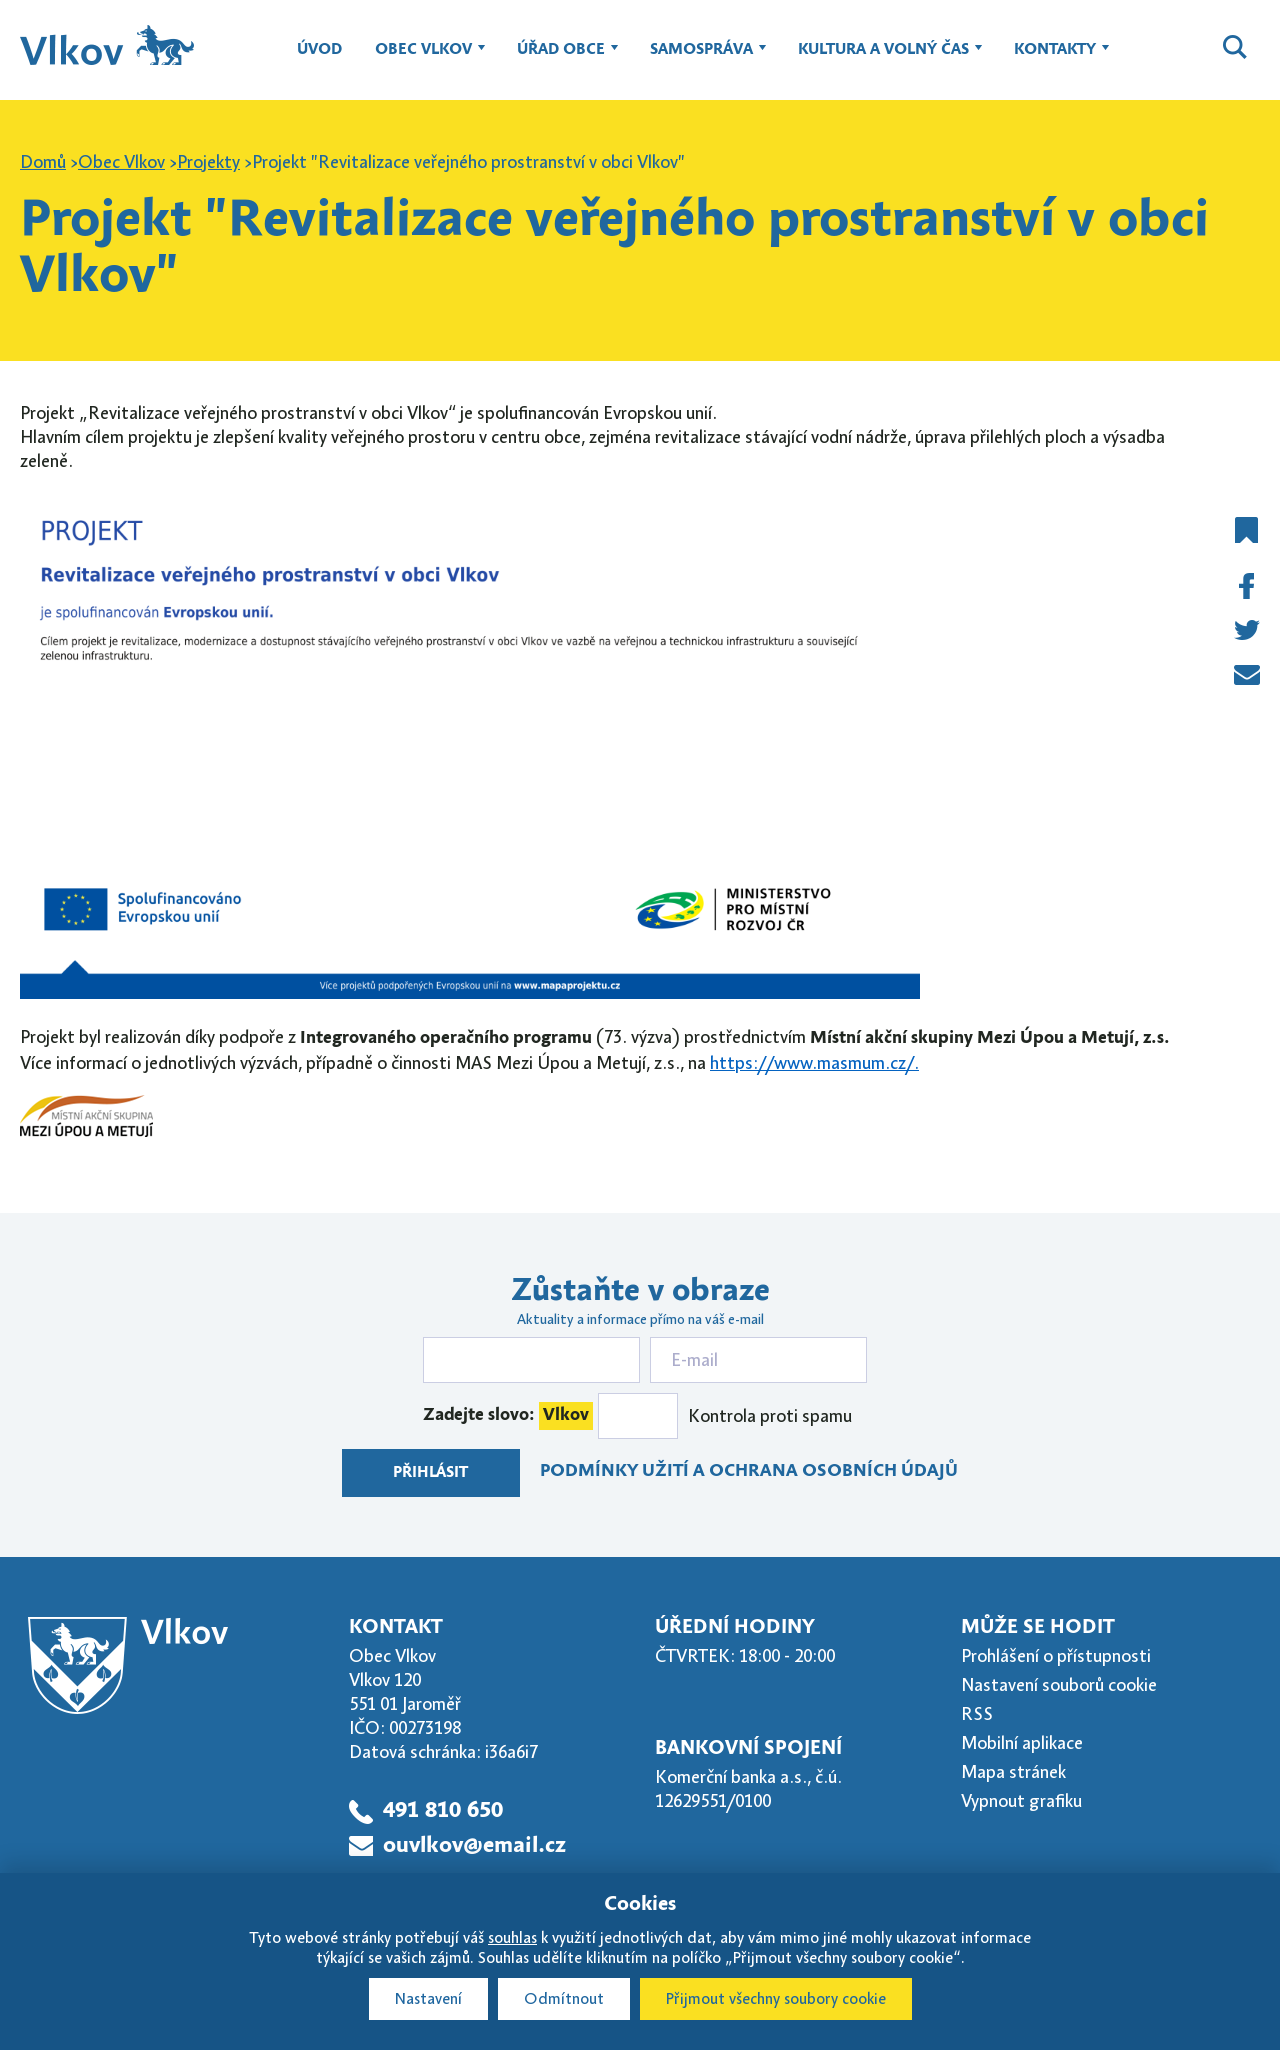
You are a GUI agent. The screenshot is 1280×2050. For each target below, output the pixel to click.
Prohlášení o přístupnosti (1056, 1656)
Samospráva (701, 59)
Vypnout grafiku (1021, 1801)
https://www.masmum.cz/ (812, 1063)
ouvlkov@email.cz (474, 1846)
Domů (43, 162)
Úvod (319, 50)
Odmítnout (564, 1999)
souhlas (512, 1938)
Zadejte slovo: (508, 1416)
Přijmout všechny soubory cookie (776, 1999)
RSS (977, 1714)
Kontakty (1055, 59)
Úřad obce (561, 59)
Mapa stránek (1013, 1772)
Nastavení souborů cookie (1059, 1685)
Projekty (208, 162)
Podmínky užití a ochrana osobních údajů (750, 1471)
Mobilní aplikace (1022, 1743)
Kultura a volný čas (883, 59)
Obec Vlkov (423, 59)
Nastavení (428, 1999)
